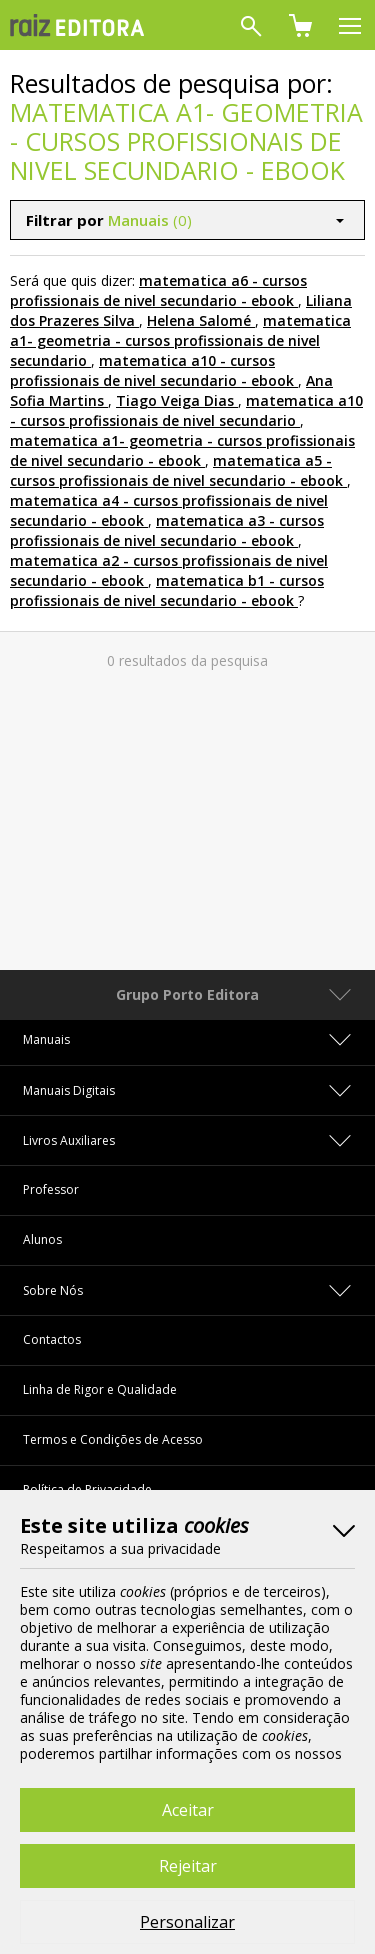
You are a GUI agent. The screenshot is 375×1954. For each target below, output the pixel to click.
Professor (51, 1189)
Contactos (52, 1339)
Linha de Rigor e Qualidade (100, 1389)
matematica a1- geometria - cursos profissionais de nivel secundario (180, 340)
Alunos (42, 1239)
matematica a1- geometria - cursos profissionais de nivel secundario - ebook (182, 450)
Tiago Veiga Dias (175, 400)
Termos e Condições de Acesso (113, 1439)
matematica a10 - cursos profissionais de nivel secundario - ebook (152, 370)
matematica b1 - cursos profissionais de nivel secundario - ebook (167, 590)
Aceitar (188, 1810)
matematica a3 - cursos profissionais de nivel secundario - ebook (167, 530)
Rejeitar (188, 1866)
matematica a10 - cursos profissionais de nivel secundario (186, 410)
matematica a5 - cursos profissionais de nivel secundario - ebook (176, 470)
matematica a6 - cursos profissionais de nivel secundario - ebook (158, 290)
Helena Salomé (199, 320)
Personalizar (187, 1922)
